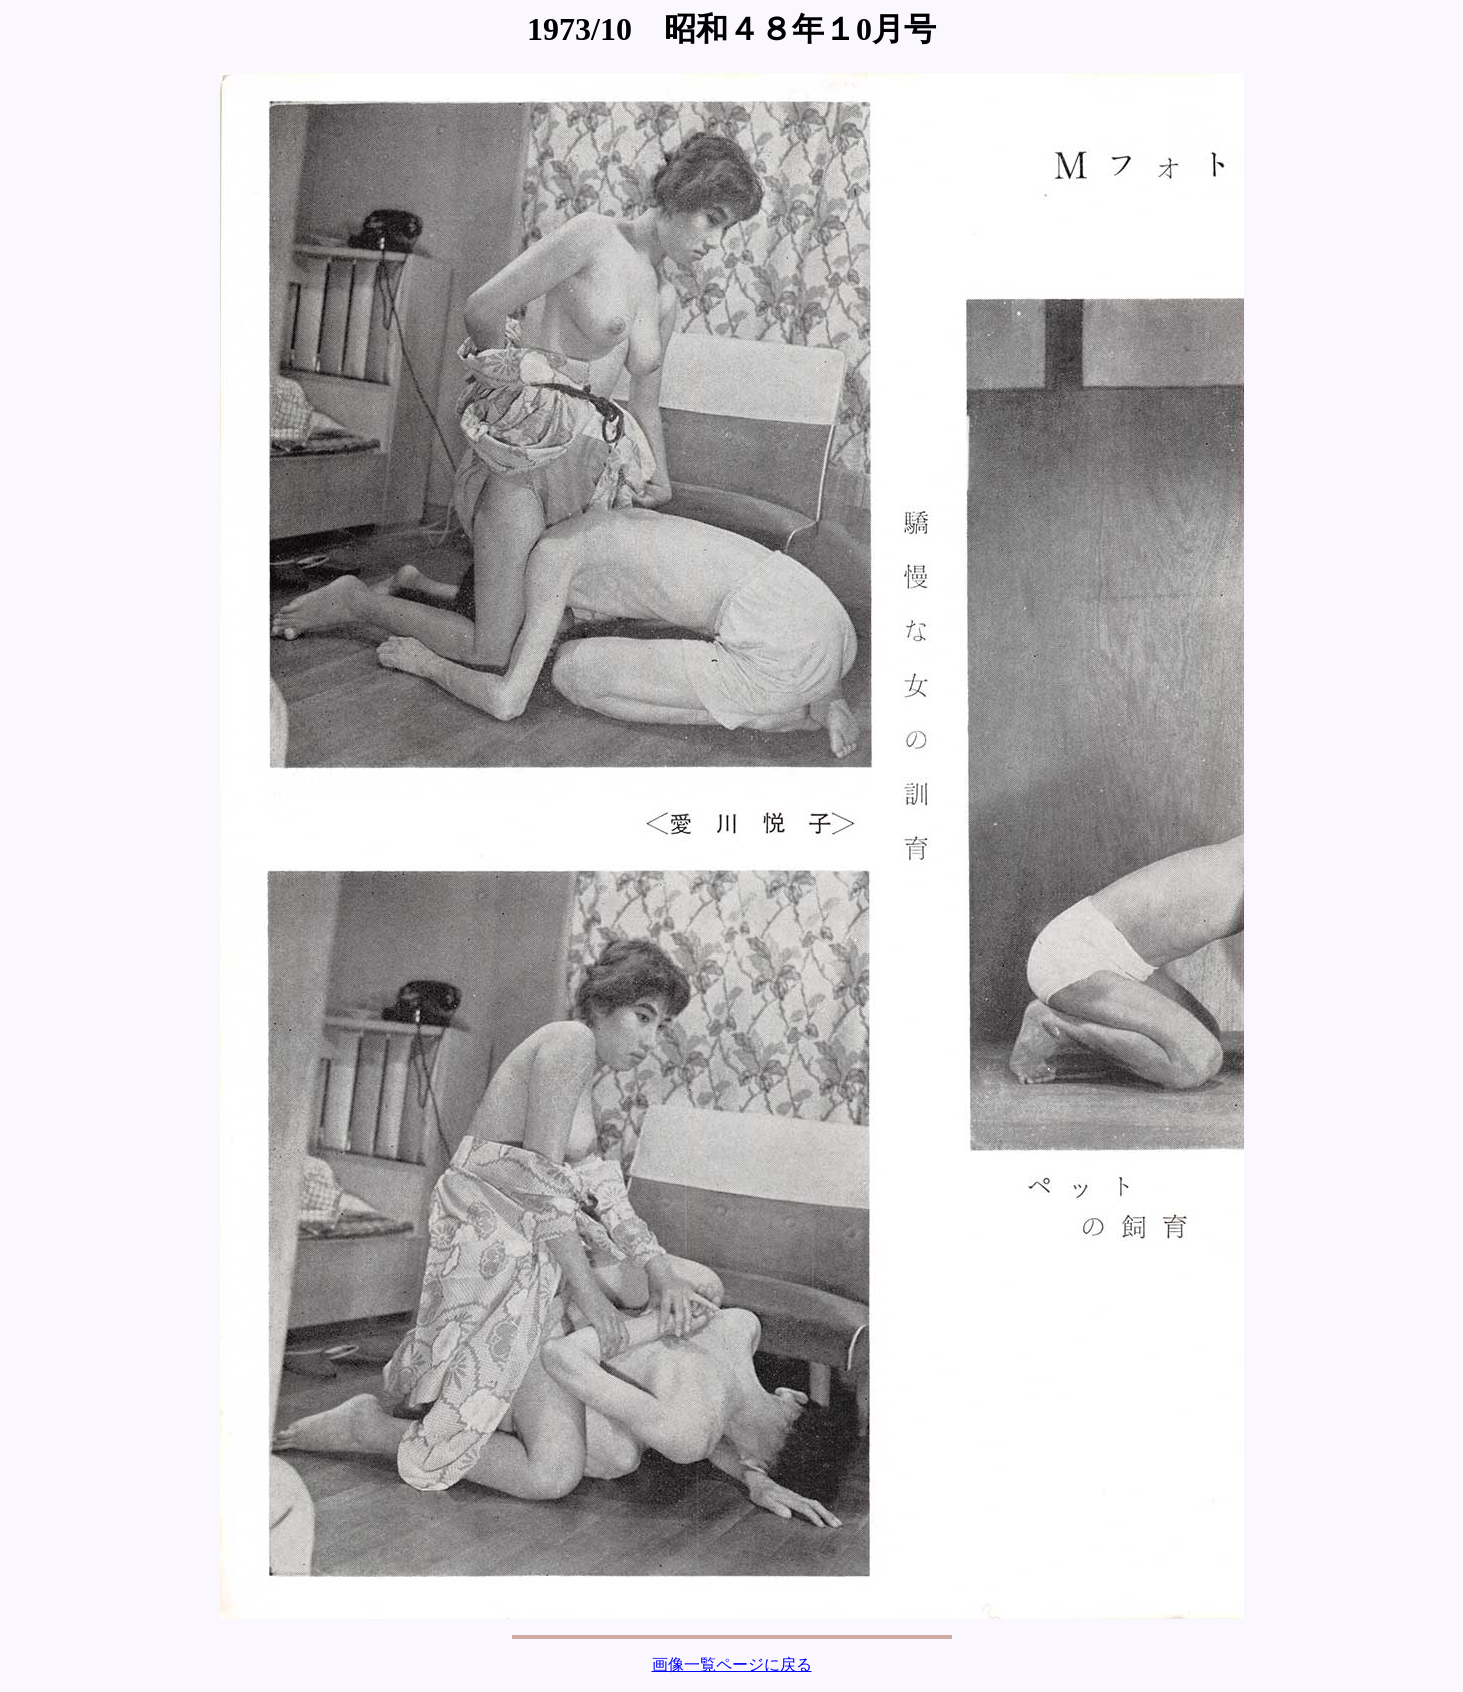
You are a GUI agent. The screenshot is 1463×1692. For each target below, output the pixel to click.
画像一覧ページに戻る (732, 1664)
